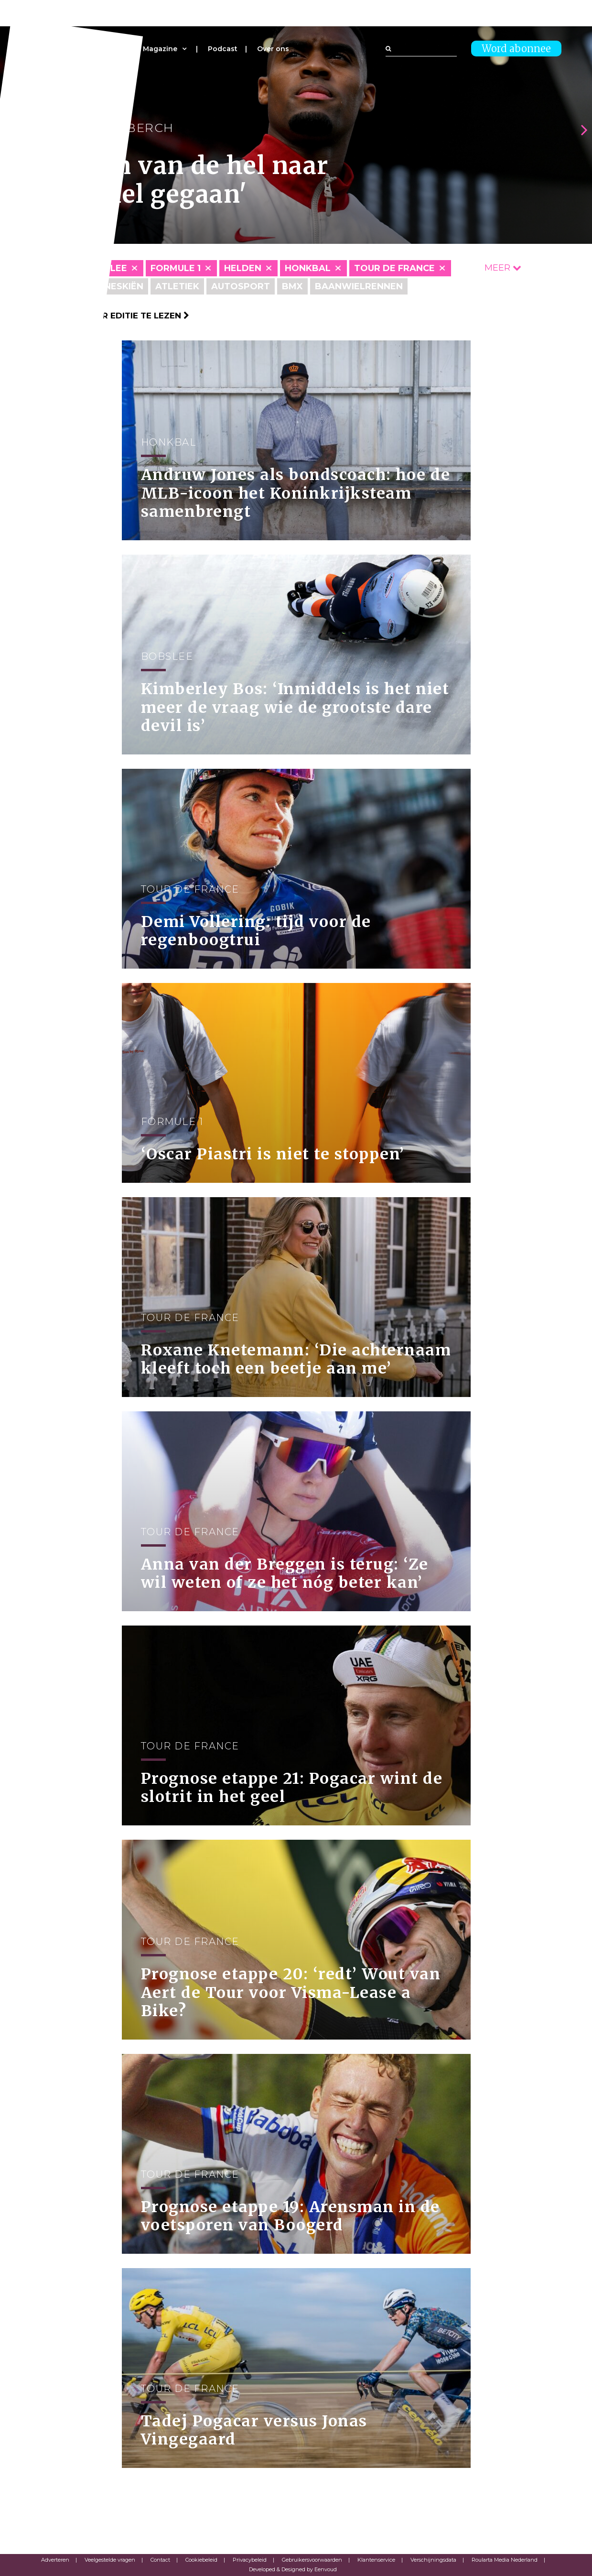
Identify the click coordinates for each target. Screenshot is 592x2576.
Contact (160, 2559)
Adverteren (55, 2559)
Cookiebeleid (201, 2559)
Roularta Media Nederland (505, 2559)
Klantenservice (376, 2559)
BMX (292, 286)
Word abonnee (516, 49)
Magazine (160, 48)
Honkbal (308, 268)
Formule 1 (176, 268)
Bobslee (105, 268)
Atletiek (177, 286)
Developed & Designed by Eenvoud (293, 2569)
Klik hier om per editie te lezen (110, 315)
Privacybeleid (250, 2559)
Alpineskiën (113, 286)
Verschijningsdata (433, 2559)
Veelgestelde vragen (110, 2559)
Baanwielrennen (359, 286)
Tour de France (394, 268)
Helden (242, 268)
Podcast (222, 48)
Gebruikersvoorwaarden (312, 2559)
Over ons (273, 48)
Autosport (240, 286)
